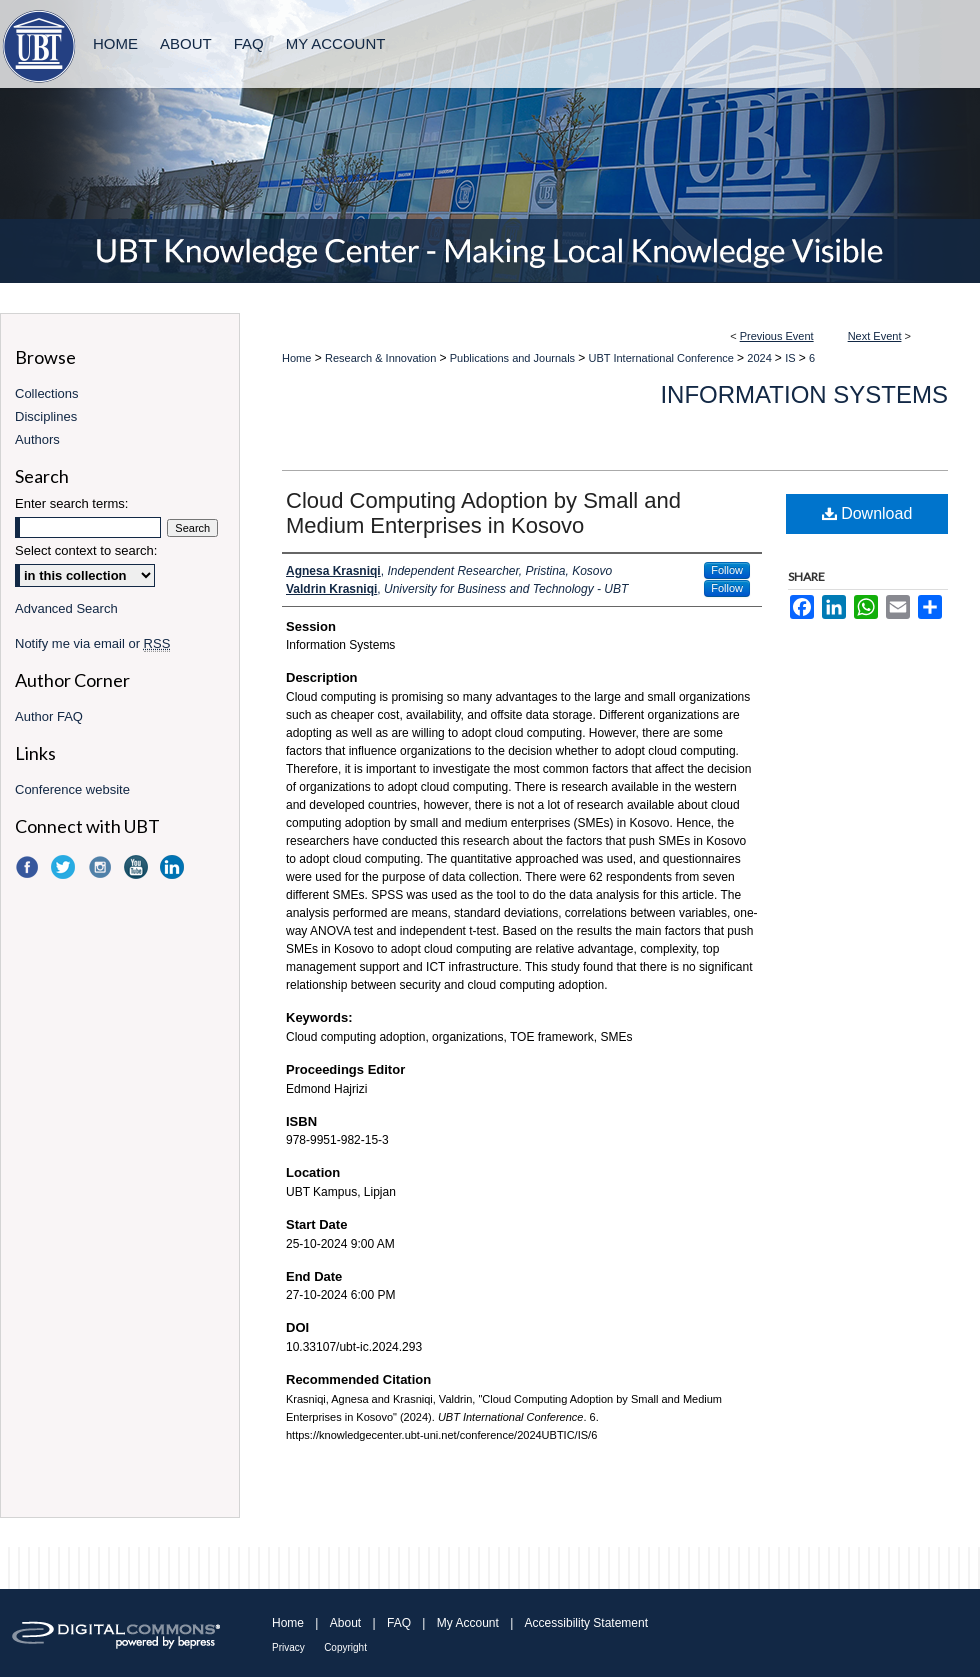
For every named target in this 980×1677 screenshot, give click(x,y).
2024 (761, 358)
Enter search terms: (71, 503)
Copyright (345, 1647)
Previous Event (777, 336)
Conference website (72, 789)
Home (296, 358)
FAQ (399, 1623)
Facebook (29, 867)
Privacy (288, 1647)
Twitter (65, 867)
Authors (37, 439)
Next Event (875, 336)
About (345, 1623)
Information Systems (804, 394)
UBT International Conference (663, 358)
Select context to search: (86, 550)
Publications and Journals (514, 358)
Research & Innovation (382, 358)
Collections (47, 393)
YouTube (138, 867)
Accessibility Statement (586, 1623)
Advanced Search (66, 608)
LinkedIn (174, 867)
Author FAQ (49, 716)
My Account (468, 1623)
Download (867, 513)
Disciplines (46, 416)
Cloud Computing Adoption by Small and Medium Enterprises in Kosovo (483, 513)
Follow (727, 570)
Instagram (102, 867)
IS (791, 358)
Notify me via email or (92, 643)
